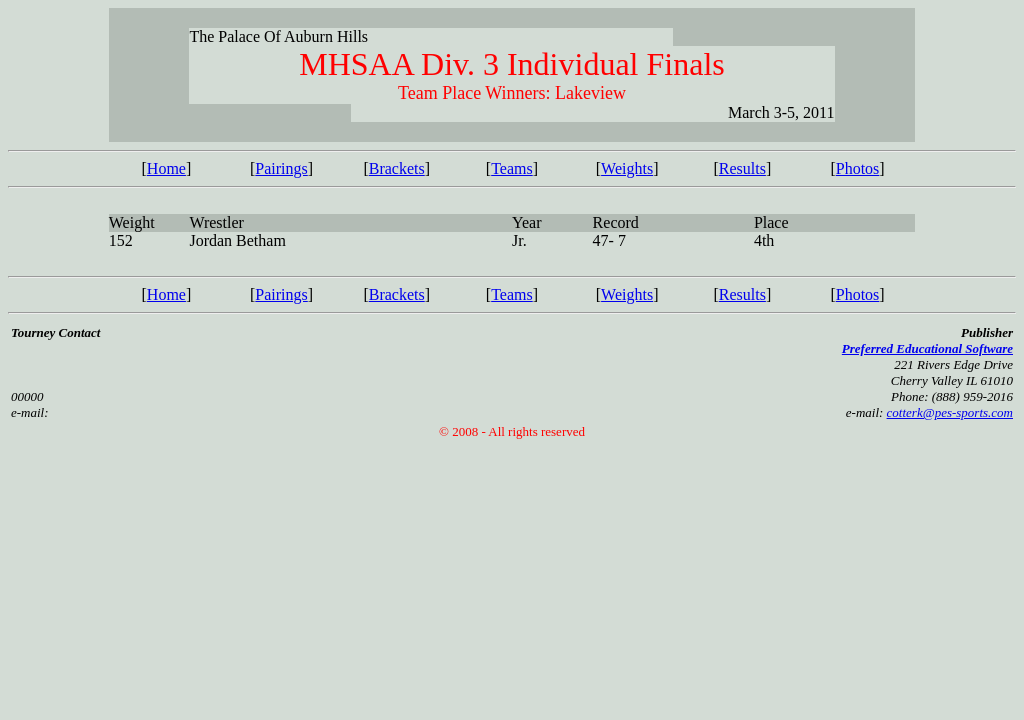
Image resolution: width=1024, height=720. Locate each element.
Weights (627, 168)
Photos (858, 168)
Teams (512, 168)
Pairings (281, 168)
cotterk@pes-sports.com (950, 412)
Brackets (397, 168)
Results (742, 168)
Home (166, 168)
